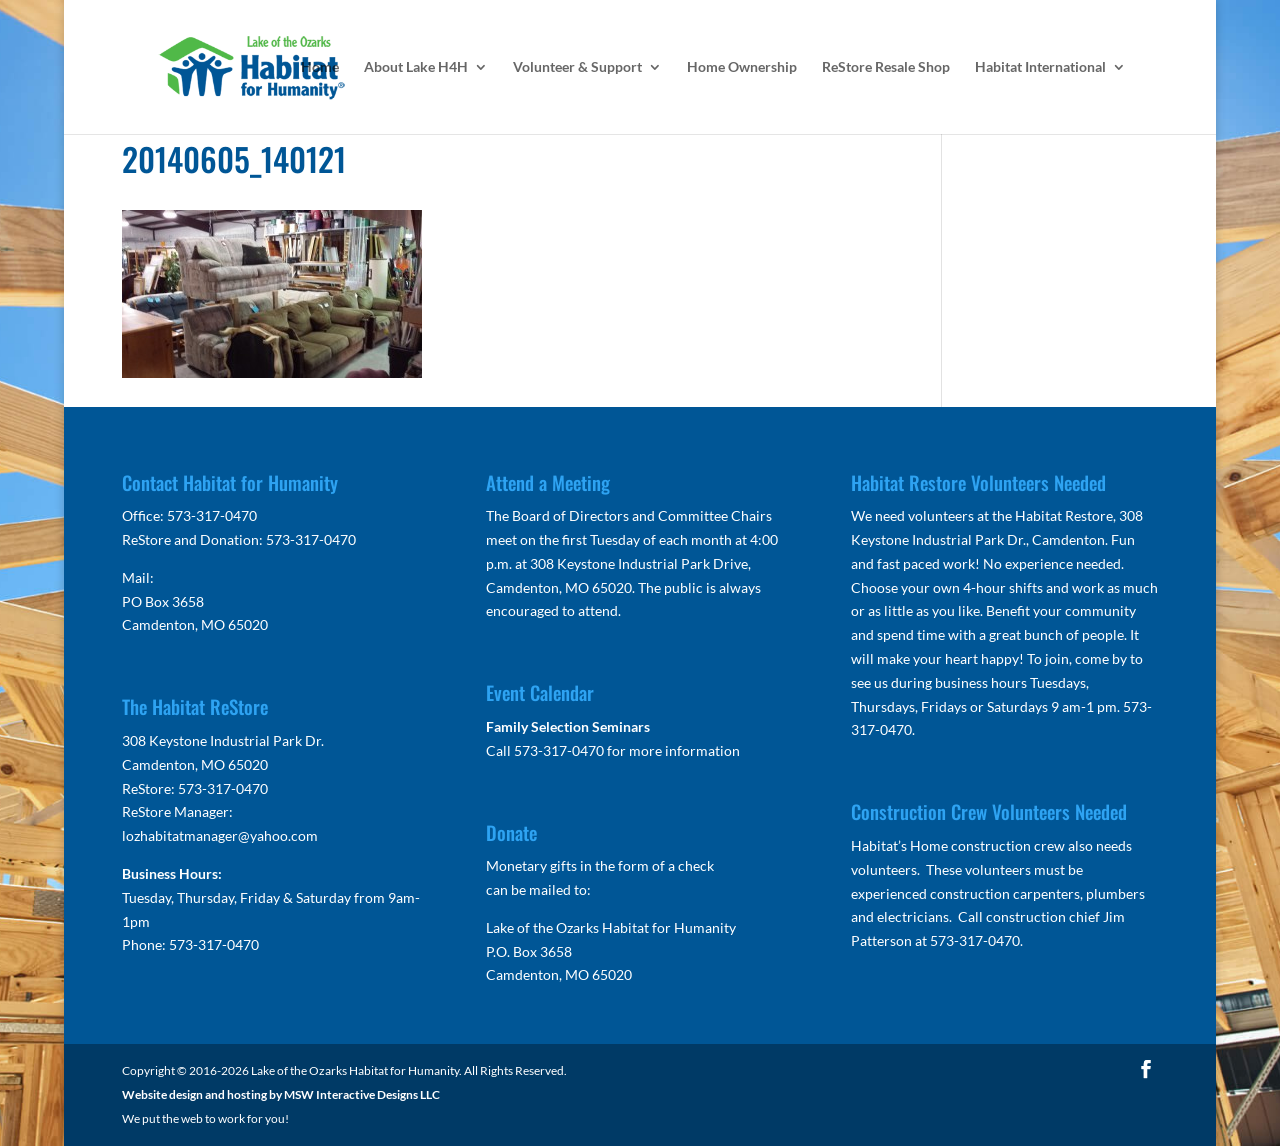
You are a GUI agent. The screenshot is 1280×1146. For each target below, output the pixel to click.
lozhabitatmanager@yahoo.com (220, 835)
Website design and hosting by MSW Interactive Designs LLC (281, 1094)
